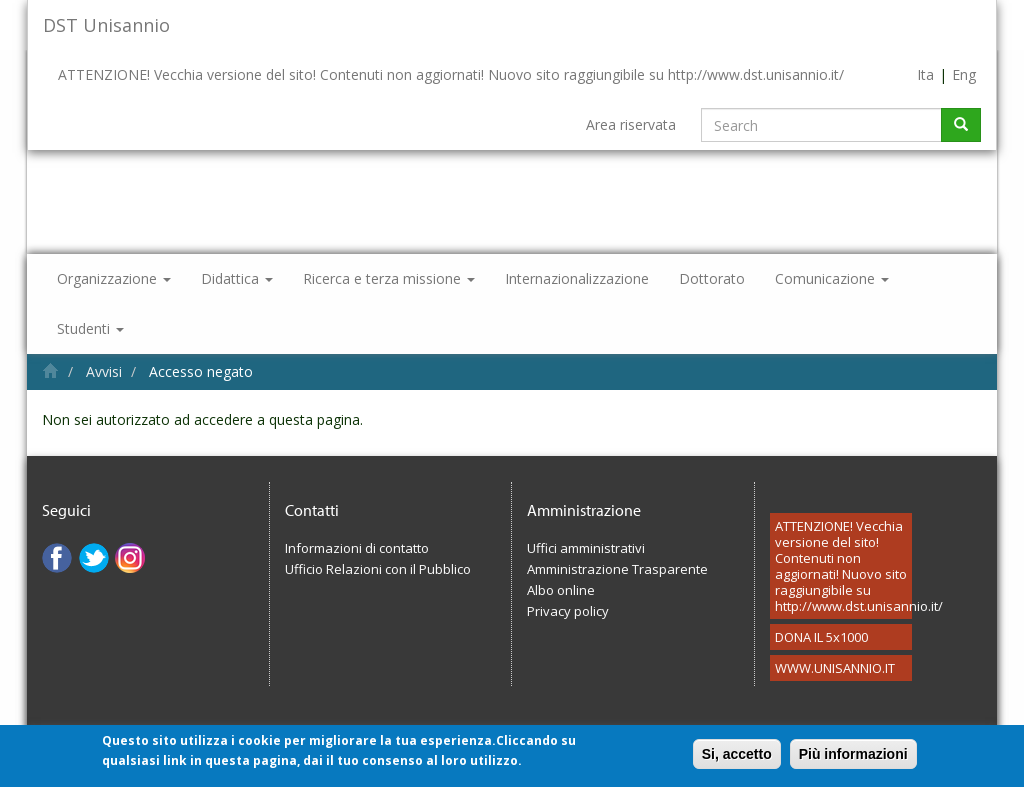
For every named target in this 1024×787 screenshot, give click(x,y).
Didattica (237, 278)
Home (50, 370)
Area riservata (631, 124)
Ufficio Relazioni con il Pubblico (378, 569)
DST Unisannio (106, 25)
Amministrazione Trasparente (617, 569)
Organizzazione (114, 278)
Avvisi (104, 371)
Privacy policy (568, 611)
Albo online (561, 590)
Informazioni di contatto (357, 548)
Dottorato (712, 278)
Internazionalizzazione (577, 278)
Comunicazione (832, 278)
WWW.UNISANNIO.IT (835, 668)
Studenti (90, 328)
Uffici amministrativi (586, 548)
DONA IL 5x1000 (821, 637)
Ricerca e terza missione (389, 278)
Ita (925, 74)
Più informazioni (853, 760)
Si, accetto (737, 760)
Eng (964, 74)
